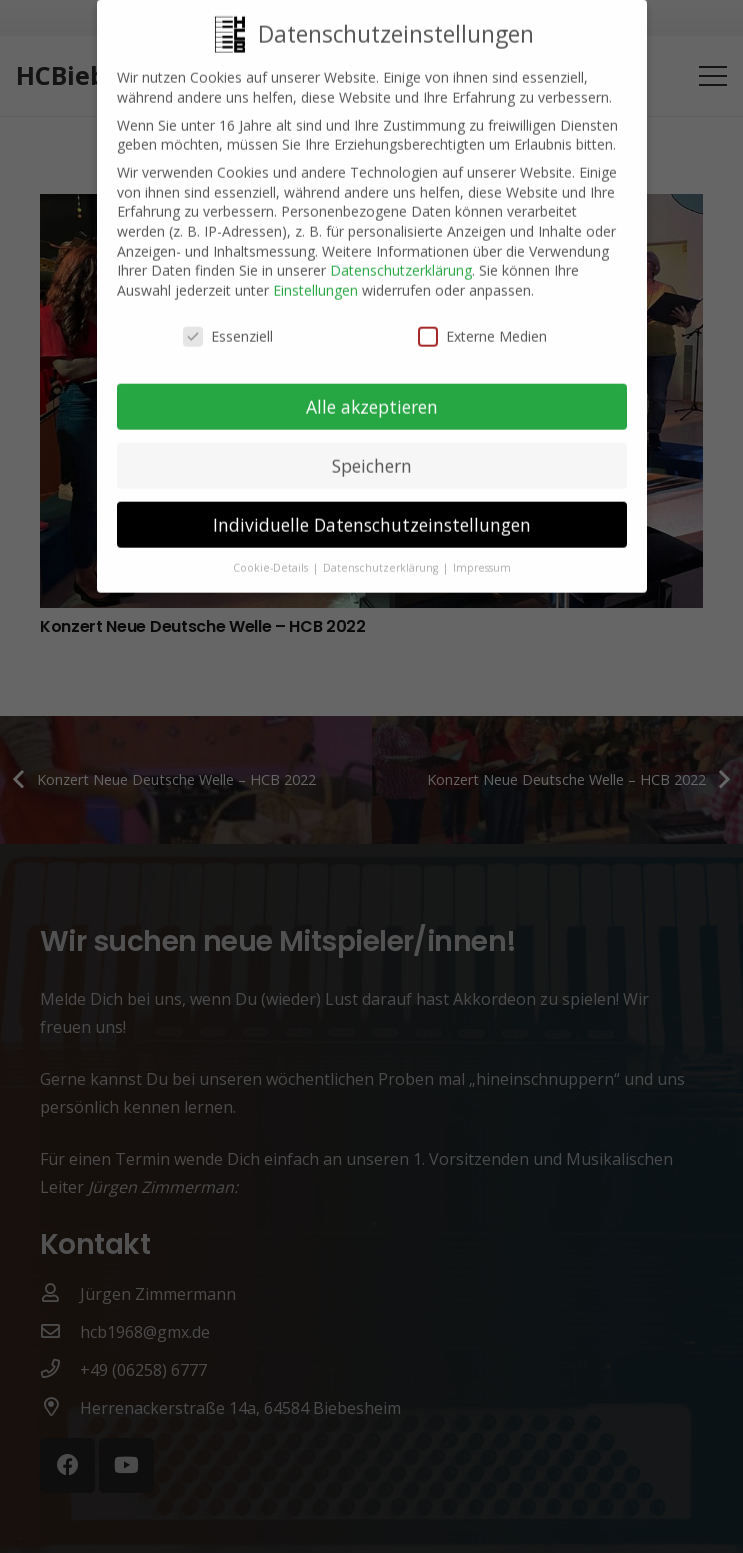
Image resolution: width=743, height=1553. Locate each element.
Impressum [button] (482, 554)
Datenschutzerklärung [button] (382, 554)
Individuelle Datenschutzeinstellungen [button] (372, 510)
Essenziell (228, 321)
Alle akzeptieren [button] (372, 392)
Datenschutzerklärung (401, 256)
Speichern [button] (372, 451)
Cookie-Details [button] (272, 554)
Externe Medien (482, 321)
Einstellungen (315, 275)
